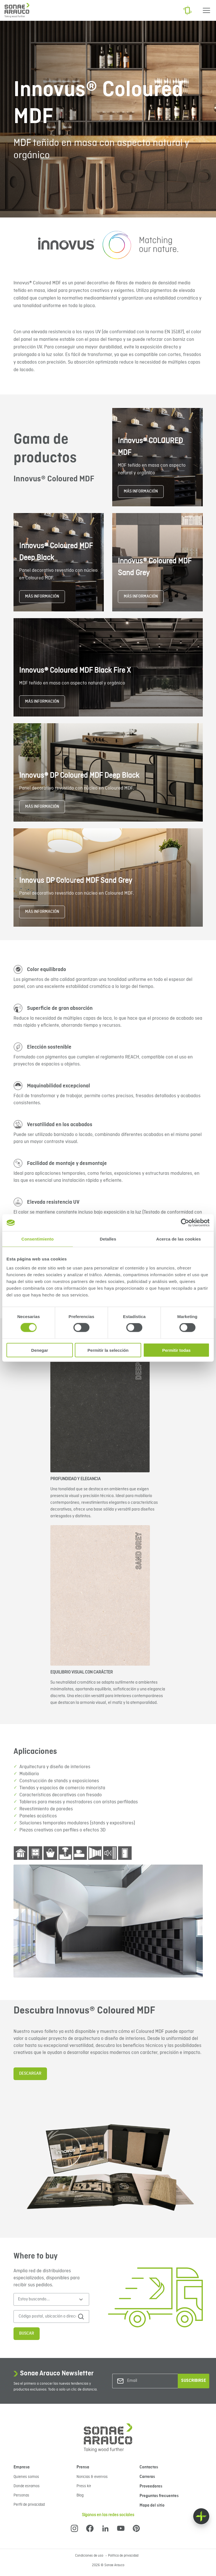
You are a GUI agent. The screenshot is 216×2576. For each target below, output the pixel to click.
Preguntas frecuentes (159, 2496)
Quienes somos (26, 2476)
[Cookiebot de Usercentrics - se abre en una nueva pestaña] (185, 1223)
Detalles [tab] (108, 1239)
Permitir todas (176, 1350)
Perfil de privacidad (29, 2504)
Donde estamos (27, 2486)
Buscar (26, 2333)
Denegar (39, 1350)
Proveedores (151, 2486)
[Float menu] (201, 2516)
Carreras (147, 2477)
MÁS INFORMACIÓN (141, 491)
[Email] (150, 2381)
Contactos (149, 2467)
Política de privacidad (123, 2556)
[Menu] (206, 10)
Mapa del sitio (152, 2505)
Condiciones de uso (89, 2556)
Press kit (83, 2486)
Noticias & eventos (92, 2476)
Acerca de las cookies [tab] (178, 1239)
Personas (21, 2495)
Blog (80, 2495)
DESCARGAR (30, 2073)
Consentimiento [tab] (37, 1239)
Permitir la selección (108, 1350)
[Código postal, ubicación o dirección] (47, 2316)
